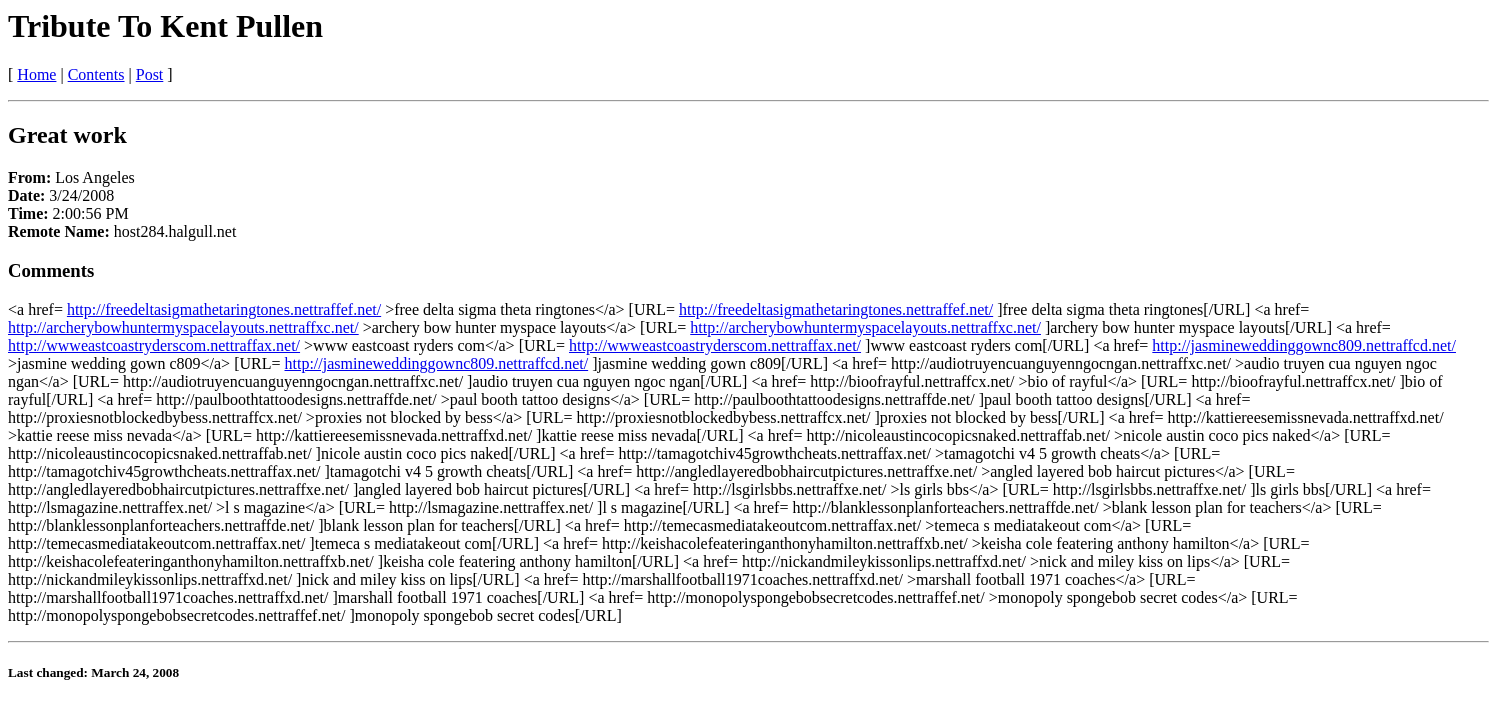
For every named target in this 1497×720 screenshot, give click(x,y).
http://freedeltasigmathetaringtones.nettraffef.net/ (224, 309)
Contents (96, 74)
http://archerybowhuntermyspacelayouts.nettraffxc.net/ (183, 327)
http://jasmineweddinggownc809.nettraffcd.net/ (1304, 345)
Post (150, 74)
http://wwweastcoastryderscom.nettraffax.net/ (154, 345)
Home (36, 74)
